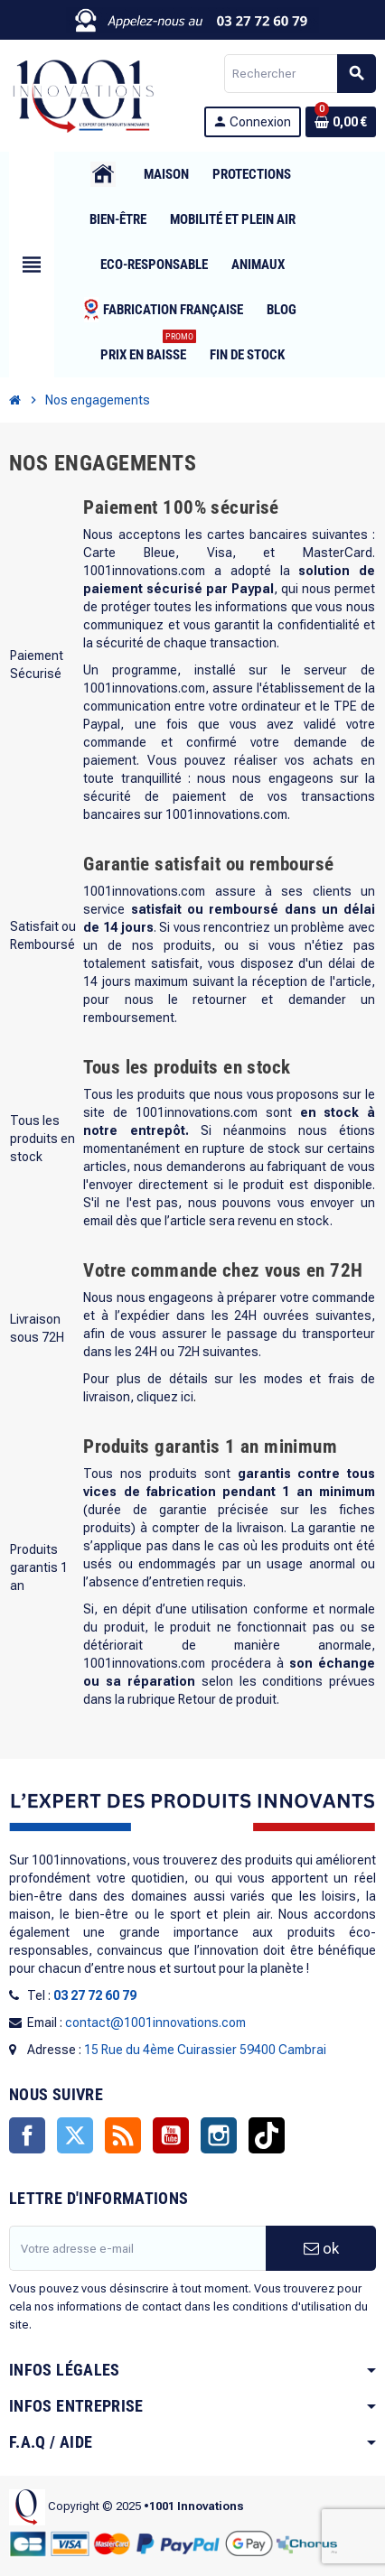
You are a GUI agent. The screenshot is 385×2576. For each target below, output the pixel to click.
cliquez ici (164, 1397)
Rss (123, 2135)
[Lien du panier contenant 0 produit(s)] (340, 122)
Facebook (27, 2135)
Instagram (219, 2135)
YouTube (171, 2135)
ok (321, 2248)
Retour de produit (227, 1699)
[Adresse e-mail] (137, 2248)
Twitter (75, 2135)
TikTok (267, 2135)
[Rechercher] (299, 73)
